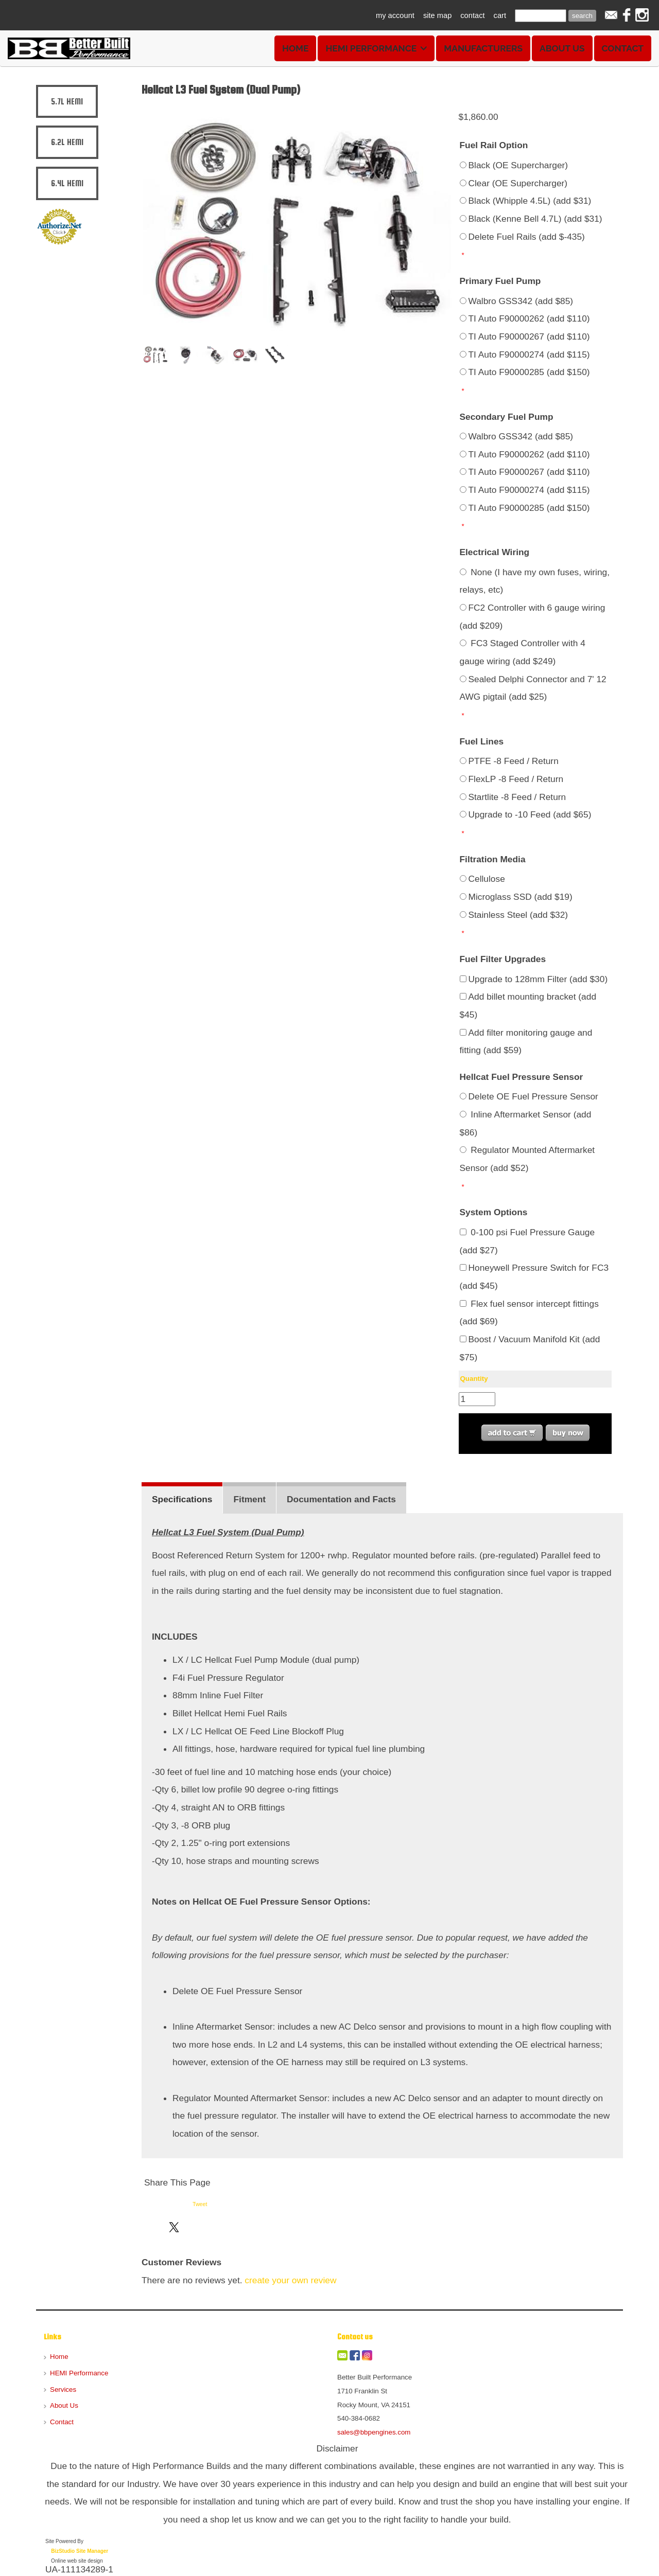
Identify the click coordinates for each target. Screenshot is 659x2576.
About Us (562, 48)
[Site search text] (540, 15)
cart (500, 15)
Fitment (249, 1499)
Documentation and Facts (341, 1499)
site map (437, 15)
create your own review (290, 2280)
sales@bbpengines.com (373, 2432)
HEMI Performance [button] (376, 48)
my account (395, 15)
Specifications (182, 1499)
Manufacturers (483, 48)
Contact (623, 48)
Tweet (200, 2204)
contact (472, 15)
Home (295, 48)
